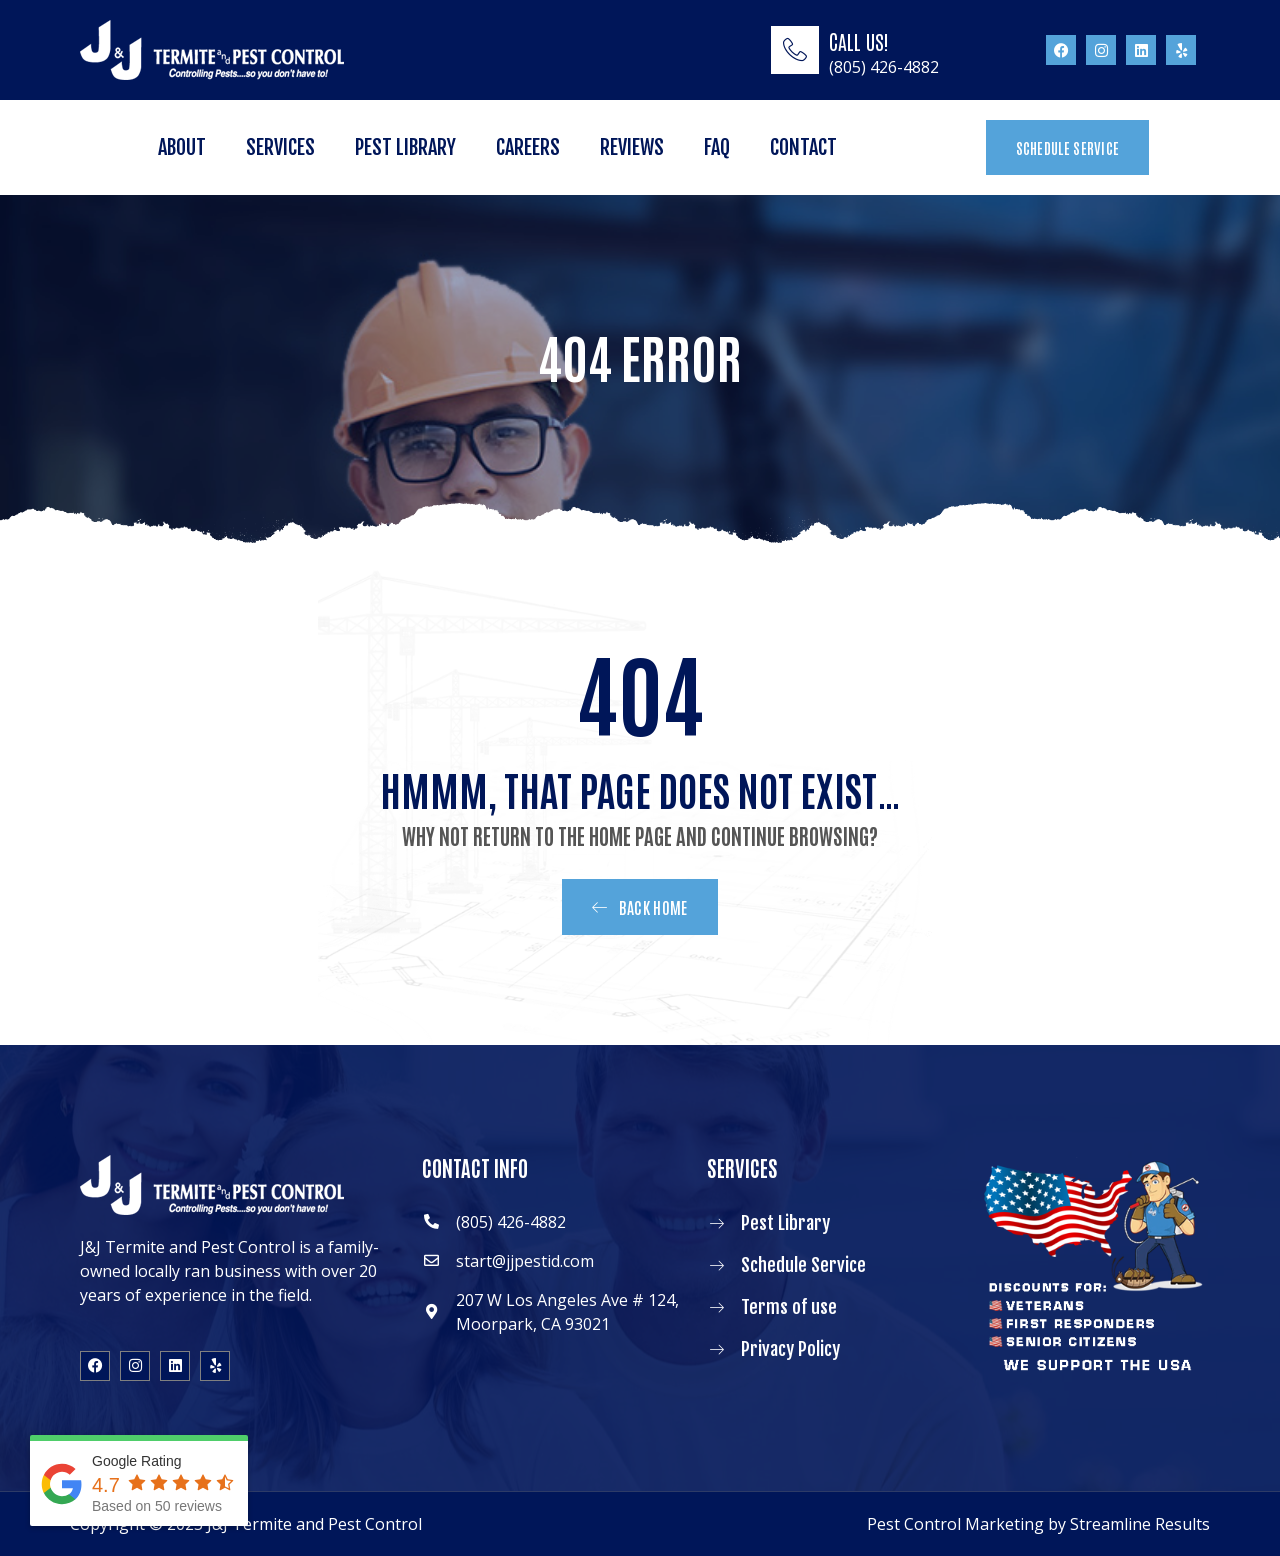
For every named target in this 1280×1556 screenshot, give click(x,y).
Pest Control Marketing (955, 1524)
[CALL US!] (795, 50)
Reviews (632, 147)
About (182, 147)
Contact (803, 147)
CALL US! (859, 41)
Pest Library (405, 147)
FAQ (717, 147)
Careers (528, 147)
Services (280, 147)
